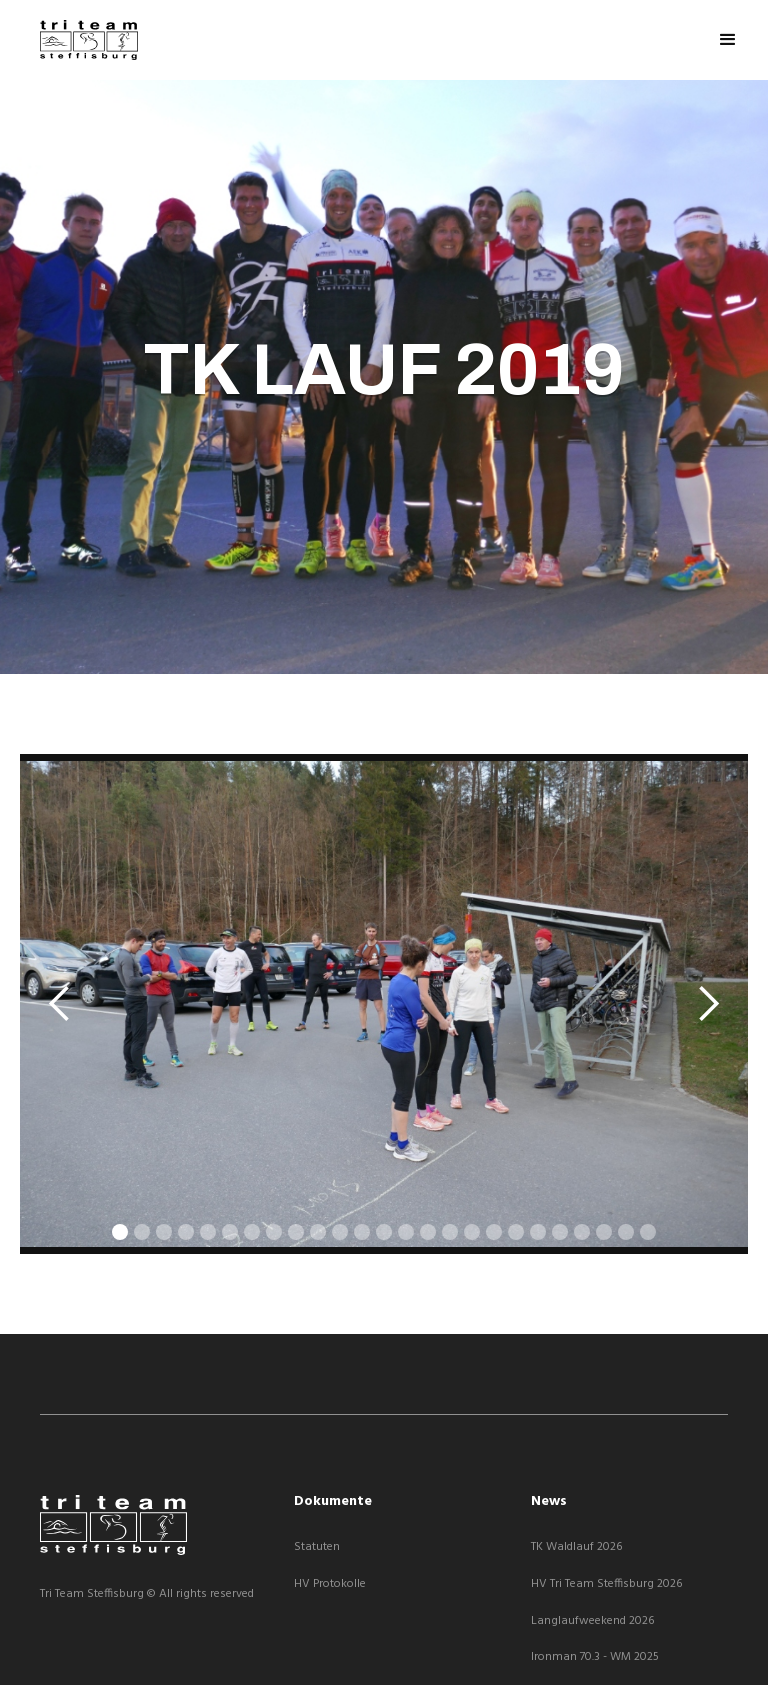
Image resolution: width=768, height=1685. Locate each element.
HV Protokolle (330, 1584)
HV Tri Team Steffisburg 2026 (606, 1584)
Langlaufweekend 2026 (592, 1621)
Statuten (317, 1547)
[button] (728, 40)
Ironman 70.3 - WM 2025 (595, 1657)
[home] (89, 40)
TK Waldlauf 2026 (576, 1547)
